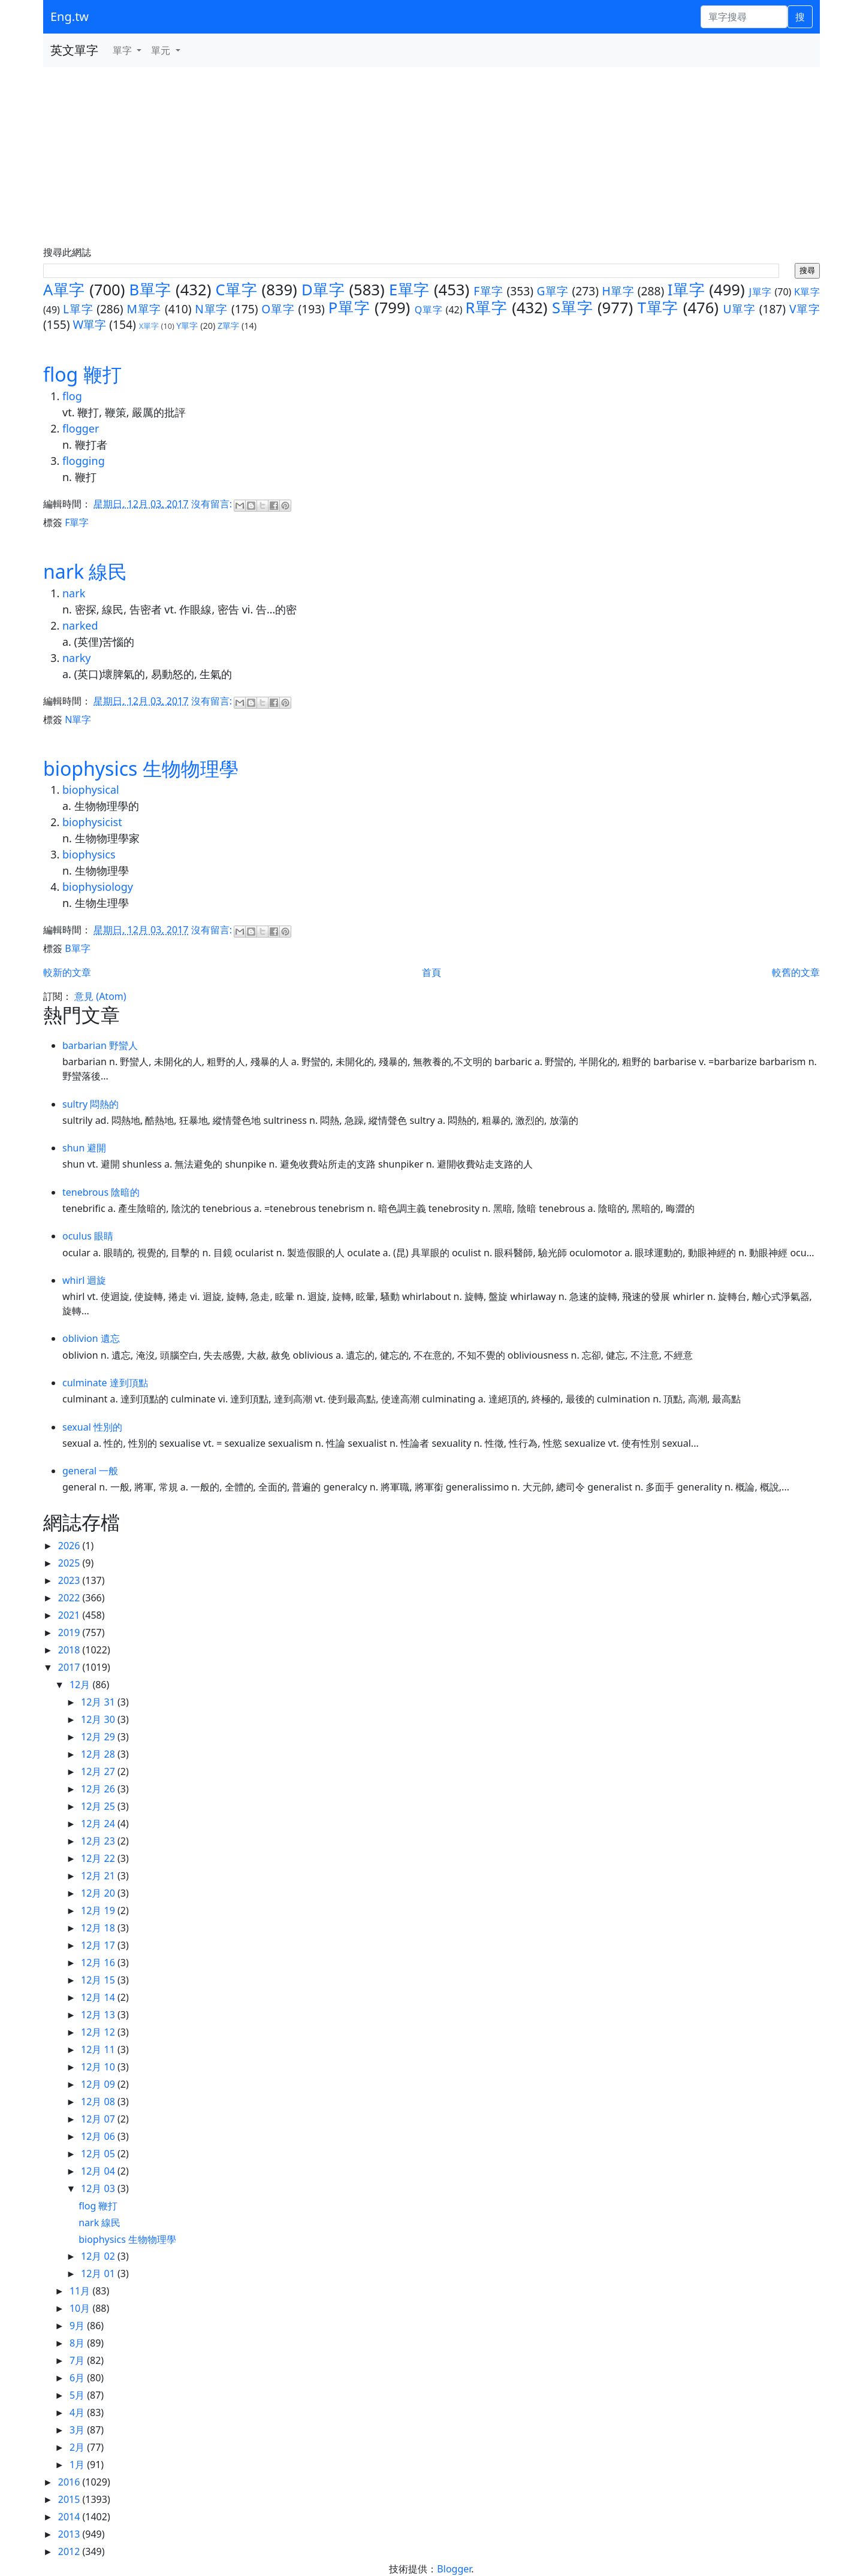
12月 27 (99, 1771)
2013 (70, 2534)
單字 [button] (123, 50)
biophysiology (97, 886)
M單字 (143, 309)
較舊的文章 (796, 972)
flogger (80, 428)
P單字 (349, 307)
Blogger (454, 2568)
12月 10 (99, 2066)
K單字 (807, 291)
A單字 (64, 289)
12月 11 (99, 2049)
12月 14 (99, 1997)
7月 (78, 2360)
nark (73, 593)
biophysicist (92, 822)
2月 (78, 2447)
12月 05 (99, 2153)
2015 (70, 2499)
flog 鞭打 (82, 374)
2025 (70, 1563)
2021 (70, 1615)
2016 (70, 2482)
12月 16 (99, 1962)
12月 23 (99, 1841)
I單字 (686, 289)
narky (76, 658)
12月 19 (99, 1910)
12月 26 (99, 1788)
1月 (78, 2464)
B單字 (150, 289)
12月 (81, 1684)
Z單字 (228, 325)
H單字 (618, 291)
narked (80, 625)
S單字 (572, 307)
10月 (81, 2308)
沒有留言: (212, 503)
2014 (70, 2516)
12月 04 (99, 2171)
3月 (78, 2429)
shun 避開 (84, 1147)
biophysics (89, 854)
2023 (70, 1580)
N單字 (211, 309)
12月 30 (99, 1719)
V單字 (804, 309)
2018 (70, 1649)
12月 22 (99, 1858)
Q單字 (429, 309)
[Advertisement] (431, 157)
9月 (78, 2325)
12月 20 (99, 1893)
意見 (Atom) (100, 996)
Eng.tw (69, 16)
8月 (78, 2343)
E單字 (409, 289)
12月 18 (99, 1927)
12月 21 (99, 1875)
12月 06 (99, 2136)
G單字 (552, 291)
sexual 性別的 (92, 1427)
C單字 (237, 289)
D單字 (323, 289)
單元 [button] (162, 50)
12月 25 (99, 1806)
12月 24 (99, 1823)
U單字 (739, 309)
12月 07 (99, 2118)
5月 (78, 2395)
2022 (70, 1597)
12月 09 (99, 2084)
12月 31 (99, 1702)
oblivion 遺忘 (91, 1338)
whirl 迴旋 (84, 1280)
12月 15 (99, 1980)
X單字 (149, 326)
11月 (81, 2290)
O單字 (277, 309)
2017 (70, 1667)
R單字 (486, 307)
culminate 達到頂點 (105, 1382)
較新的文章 (67, 972)
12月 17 (99, 1945)
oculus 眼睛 (87, 1235)
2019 (70, 1632)
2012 (70, 2551)
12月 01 (99, 2273)
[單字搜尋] (744, 16)
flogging (83, 460)
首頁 (431, 972)
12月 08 (99, 2101)
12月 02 (99, 2256)
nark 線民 (85, 571)
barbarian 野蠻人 (100, 1045)
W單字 (89, 324)
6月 (78, 2377)
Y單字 (187, 325)
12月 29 (99, 1736)
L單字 (78, 309)
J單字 (760, 291)
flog (72, 396)
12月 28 (99, 1754)
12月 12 (99, 2032)
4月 (78, 2412)
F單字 (488, 291)
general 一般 (90, 1470)
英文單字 (74, 50)
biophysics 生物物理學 (141, 768)
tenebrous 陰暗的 (101, 1192)
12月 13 (99, 2014)
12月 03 (99, 2188)
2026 (70, 1545)
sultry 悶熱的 (90, 1104)
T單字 (658, 307)
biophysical (90, 789)
